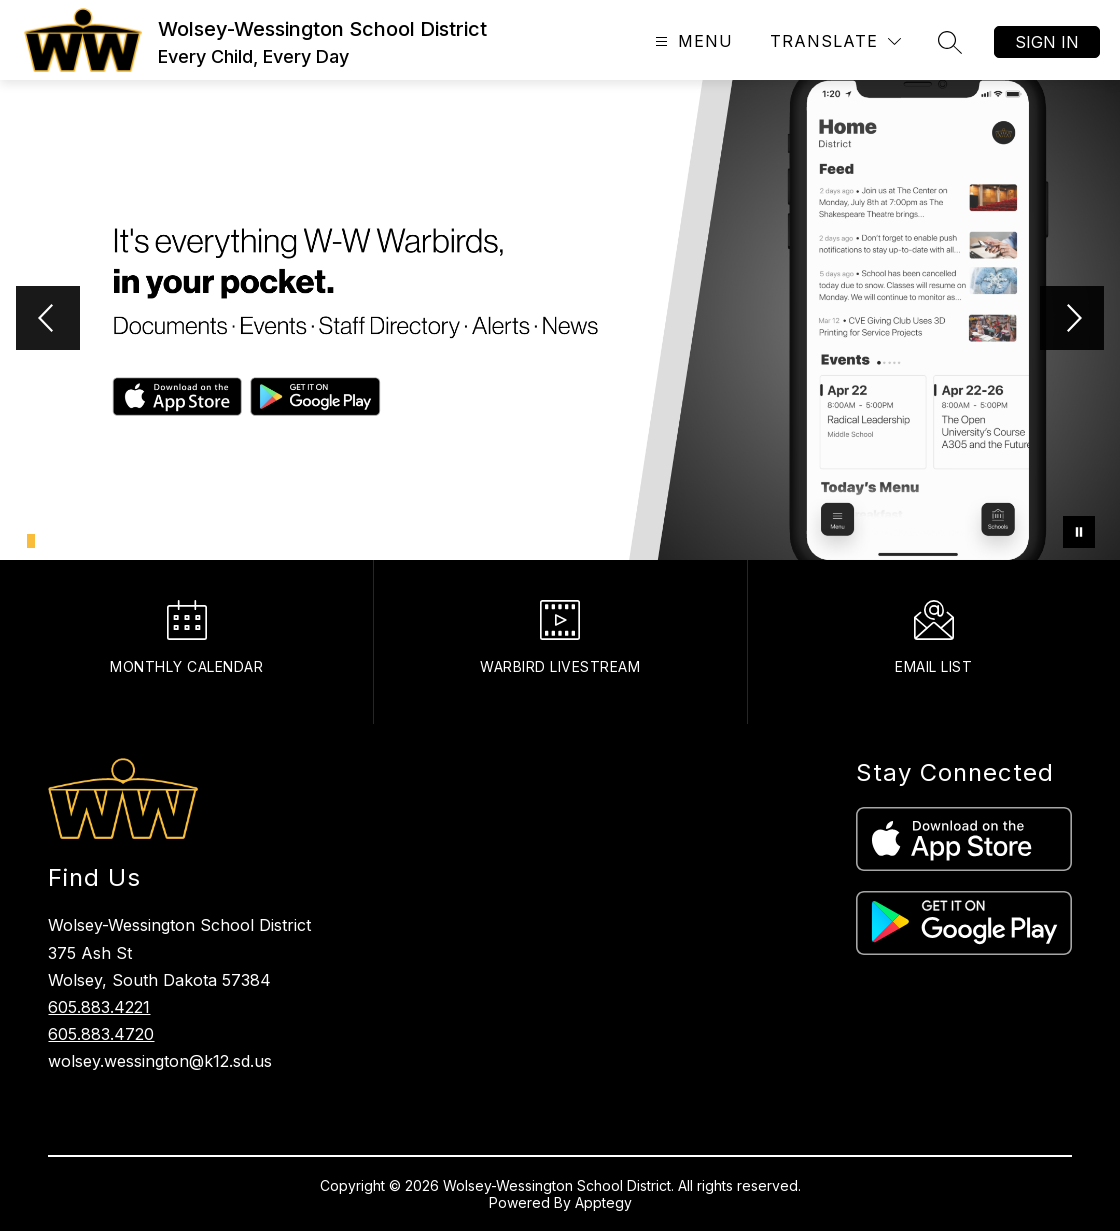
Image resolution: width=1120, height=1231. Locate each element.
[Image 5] (75, 538)
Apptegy (603, 1202)
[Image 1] (31, 541)
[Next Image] (1072, 320)
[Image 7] (97, 538)
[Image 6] (86, 538)
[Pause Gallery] (1079, 532)
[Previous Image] (48, 320)
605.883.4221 (99, 1007)
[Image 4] (64, 538)
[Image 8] (108, 538)
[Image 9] (119, 538)
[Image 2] (42, 538)
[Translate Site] (835, 41)
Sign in (1047, 42)
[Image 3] (53, 538)
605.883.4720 (101, 1034)
